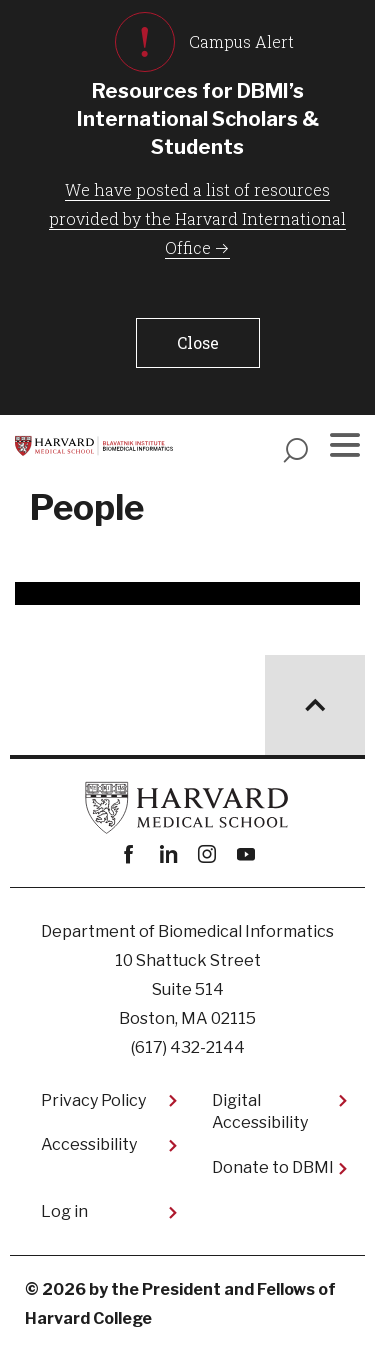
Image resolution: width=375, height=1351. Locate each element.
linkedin (168, 854)
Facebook (129, 854)
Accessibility (89, 1144)
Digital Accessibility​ (260, 1111)
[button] (198, 343)
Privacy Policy (93, 1100)
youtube (246, 854)
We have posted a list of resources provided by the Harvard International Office (197, 218)
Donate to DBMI (273, 1167)
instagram (207, 854)
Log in (64, 1211)
